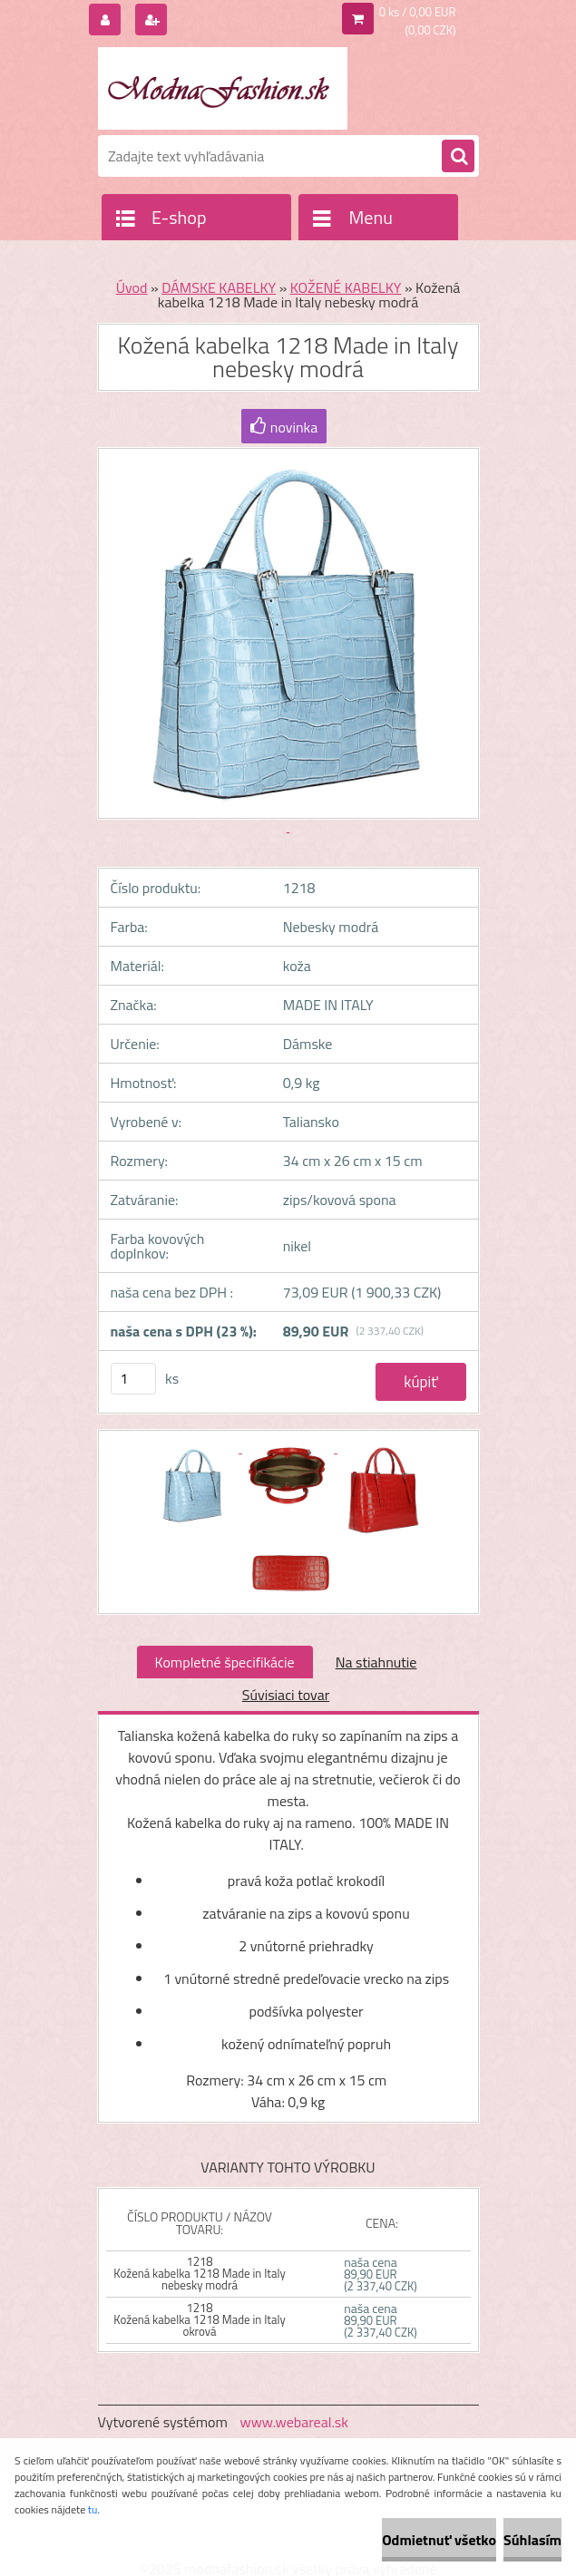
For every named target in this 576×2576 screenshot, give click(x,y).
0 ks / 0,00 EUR (417, 12)
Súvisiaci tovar (285, 1695)
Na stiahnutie (376, 1662)
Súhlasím (532, 2540)
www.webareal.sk (293, 2422)
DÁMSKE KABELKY (218, 287)
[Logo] (222, 88)
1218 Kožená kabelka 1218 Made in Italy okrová (199, 2319)
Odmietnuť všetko (439, 2540)
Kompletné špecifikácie (225, 1662)
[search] (458, 157)
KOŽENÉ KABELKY (346, 287)
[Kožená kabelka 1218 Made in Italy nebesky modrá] (194, 1447)
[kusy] (133, 1379)
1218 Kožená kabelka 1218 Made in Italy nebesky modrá (199, 2273)
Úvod (132, 287)
